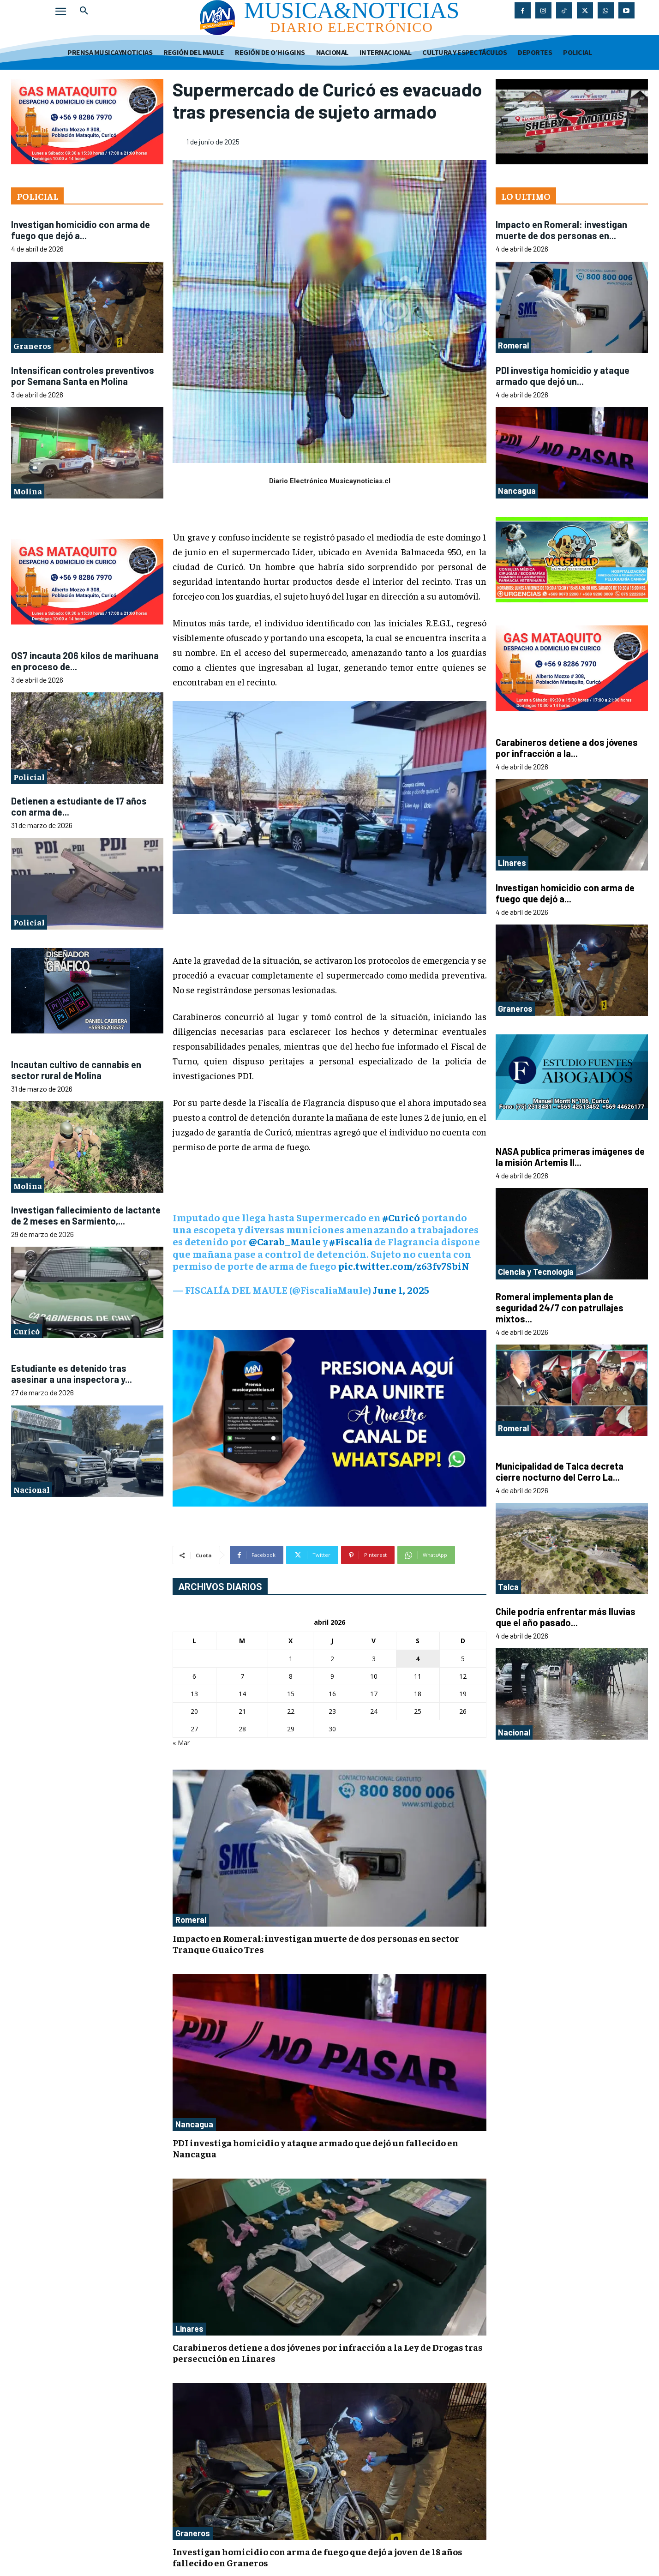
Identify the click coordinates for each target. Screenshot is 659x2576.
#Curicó (401, 1217)
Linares (189, 2329)
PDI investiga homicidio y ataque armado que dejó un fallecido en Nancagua (315, 2148)
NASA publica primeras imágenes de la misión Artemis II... (570, 1157)
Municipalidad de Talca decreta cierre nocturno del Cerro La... (559, 1471)
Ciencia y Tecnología (536, 1272)
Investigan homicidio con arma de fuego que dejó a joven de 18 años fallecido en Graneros (317, 2557)
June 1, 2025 (401, 1289)
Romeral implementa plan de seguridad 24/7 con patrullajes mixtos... (559, 1307)
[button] (84, 11)
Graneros (32, 345)
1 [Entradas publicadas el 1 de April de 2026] (291, 1658)
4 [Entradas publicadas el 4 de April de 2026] (417, 1658)
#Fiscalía (351, 1241)
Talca (508, 1587)
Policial (29, 776)
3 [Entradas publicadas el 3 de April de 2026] (374, 1658)
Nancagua (194, 2124)
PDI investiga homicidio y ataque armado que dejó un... (562, 376)
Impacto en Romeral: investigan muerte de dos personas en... (561, 230)
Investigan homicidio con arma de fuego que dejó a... (80, 230)
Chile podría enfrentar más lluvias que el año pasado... (565, 1617)
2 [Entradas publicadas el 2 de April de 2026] (332, 1658)
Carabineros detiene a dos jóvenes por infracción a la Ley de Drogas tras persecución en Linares (328, 2352)
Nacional (31, 1489)
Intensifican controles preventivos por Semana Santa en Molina (82, 376)
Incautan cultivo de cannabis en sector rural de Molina (76, 1070)
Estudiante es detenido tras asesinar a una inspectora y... (71, 1374)
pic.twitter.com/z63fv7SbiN (403, 1265)
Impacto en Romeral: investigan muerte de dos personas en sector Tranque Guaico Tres (316, 1943)
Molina (27, 491)
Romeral (190, 1920)
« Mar (181, 1742)
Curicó (26, 1331)
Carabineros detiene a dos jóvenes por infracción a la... (567, 748)
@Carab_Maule (285, 1241)
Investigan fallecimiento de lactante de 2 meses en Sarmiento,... (86, 1215)
